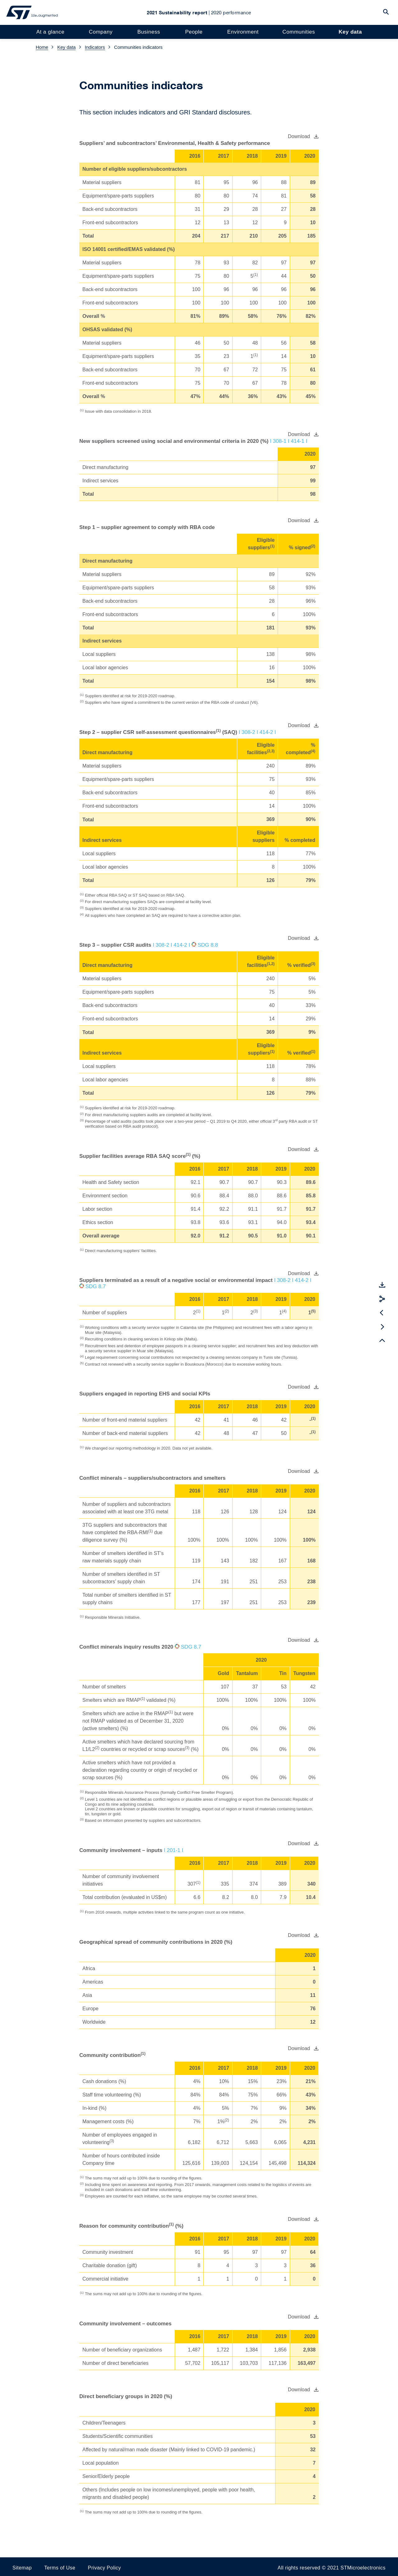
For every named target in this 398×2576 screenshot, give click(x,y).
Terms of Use (59, 2567)
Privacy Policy (104, 2567)
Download (299, 136)
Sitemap (22, 2567)
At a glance (52, 32)
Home (42, 47)
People (192, 32)
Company (102, 32)
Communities (296, 32)
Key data (348, 32)
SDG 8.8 (208, 945)
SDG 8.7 (96, 1286)
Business (148, 32)
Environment (241, 32)
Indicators (95, 47)
